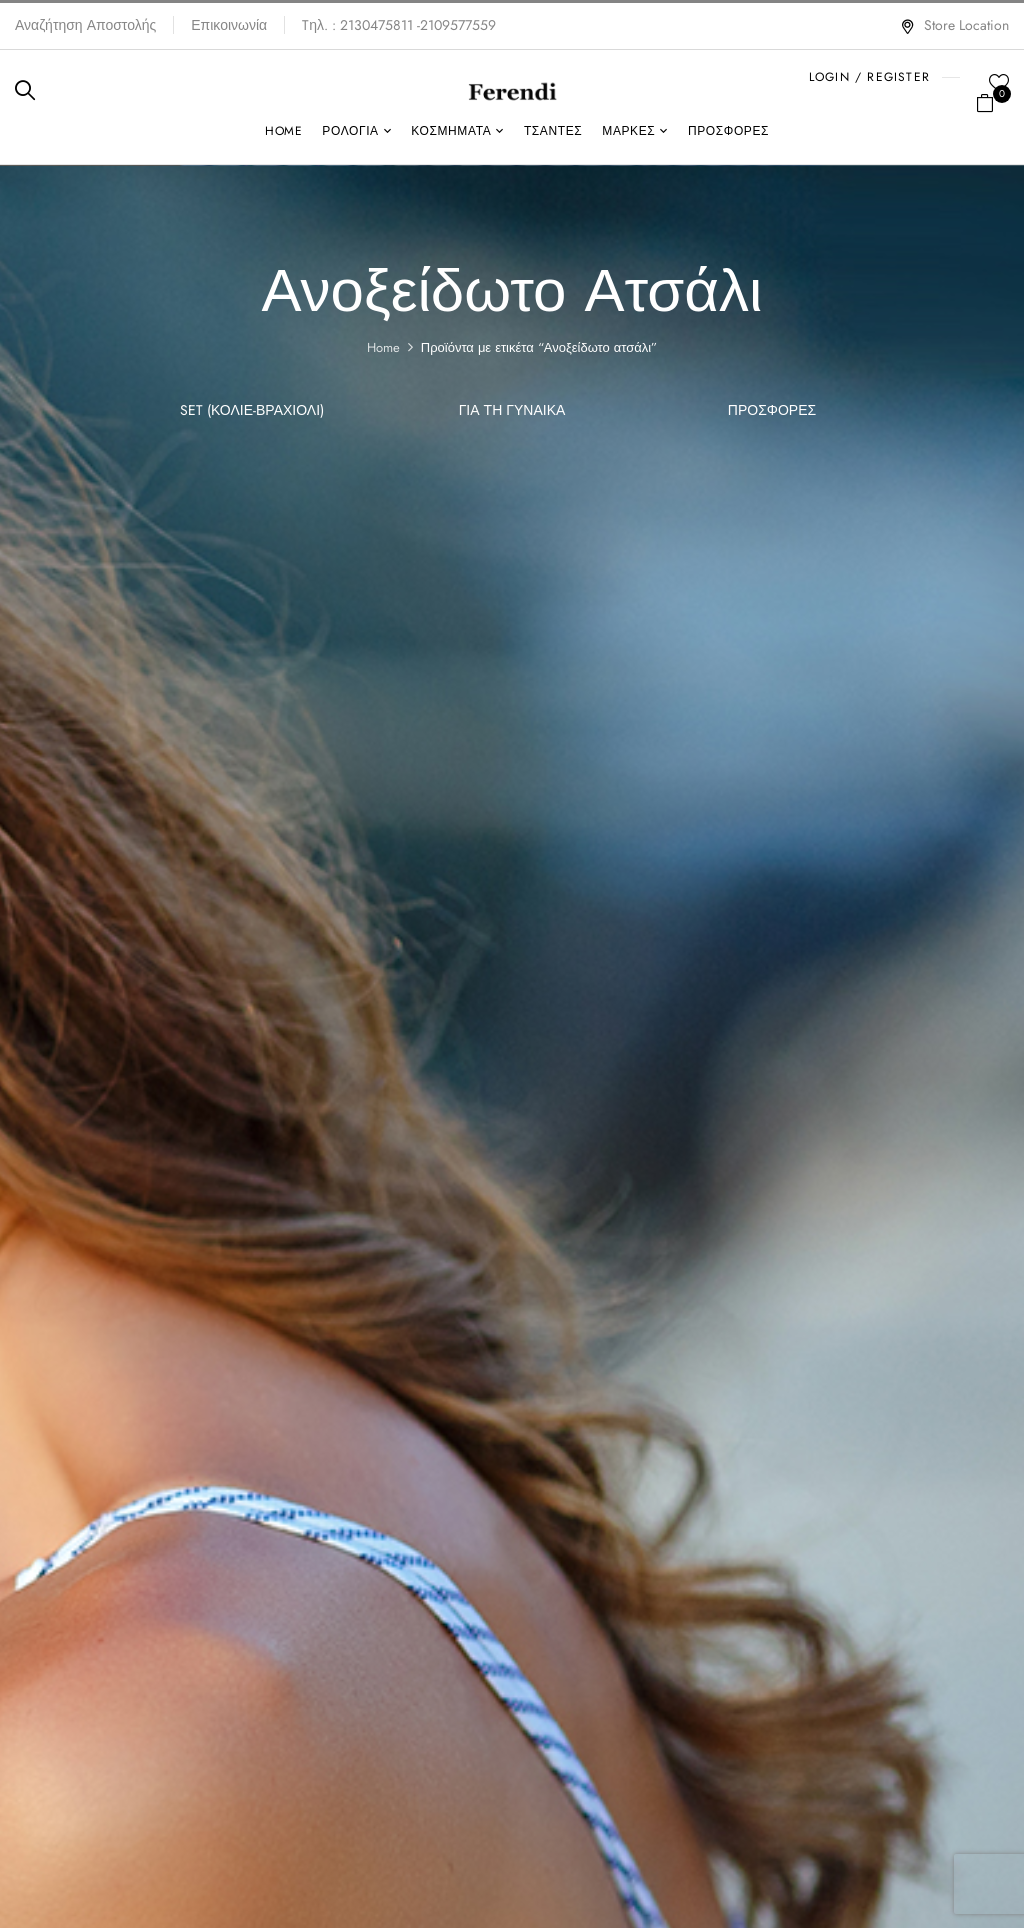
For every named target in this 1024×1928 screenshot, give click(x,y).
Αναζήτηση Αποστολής (85, 25)
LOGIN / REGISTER (869, 77)
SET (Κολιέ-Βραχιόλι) (252, 411)
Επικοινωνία (229, 25)
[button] (992, 101)
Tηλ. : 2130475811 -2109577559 (399, 25)
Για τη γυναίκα (512, 411)
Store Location (954, 25)
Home (383, 347)
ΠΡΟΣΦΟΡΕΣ (772, 411)
